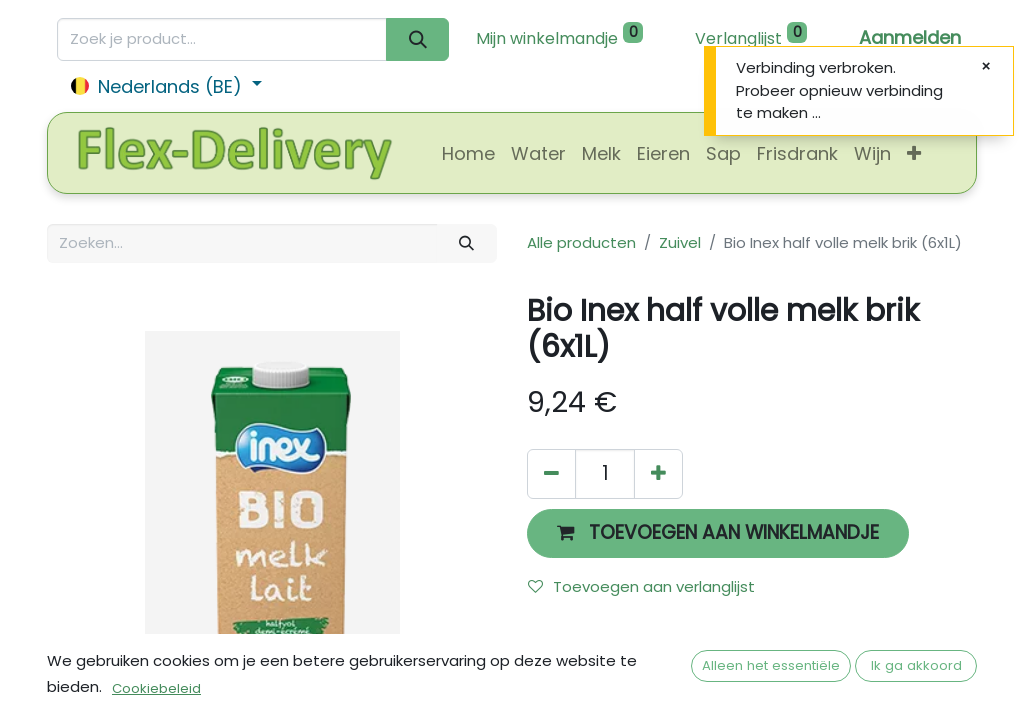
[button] (914, 153)
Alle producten (581, 242)
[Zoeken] (417, 39)
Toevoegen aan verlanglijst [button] (641, 586)
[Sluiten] (986, 66)
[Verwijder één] (551, 473)
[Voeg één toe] (658, 473)
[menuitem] (468, 153)
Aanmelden (910, 37)
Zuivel (680, 242)
